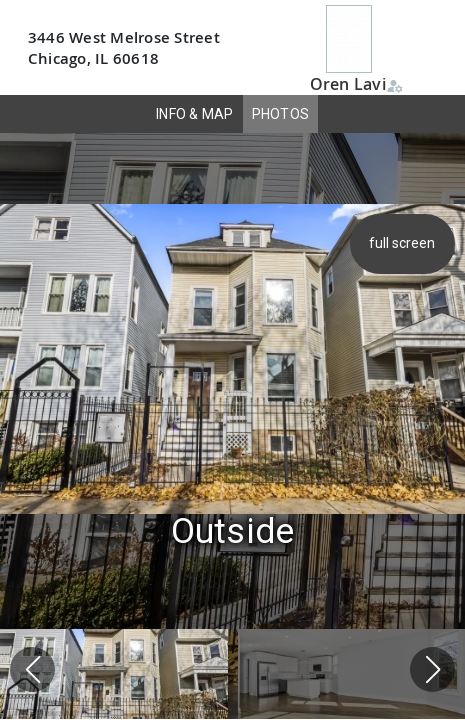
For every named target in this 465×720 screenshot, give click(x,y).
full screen (404, 243)
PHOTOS (281, 114)
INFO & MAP (195, 114)
